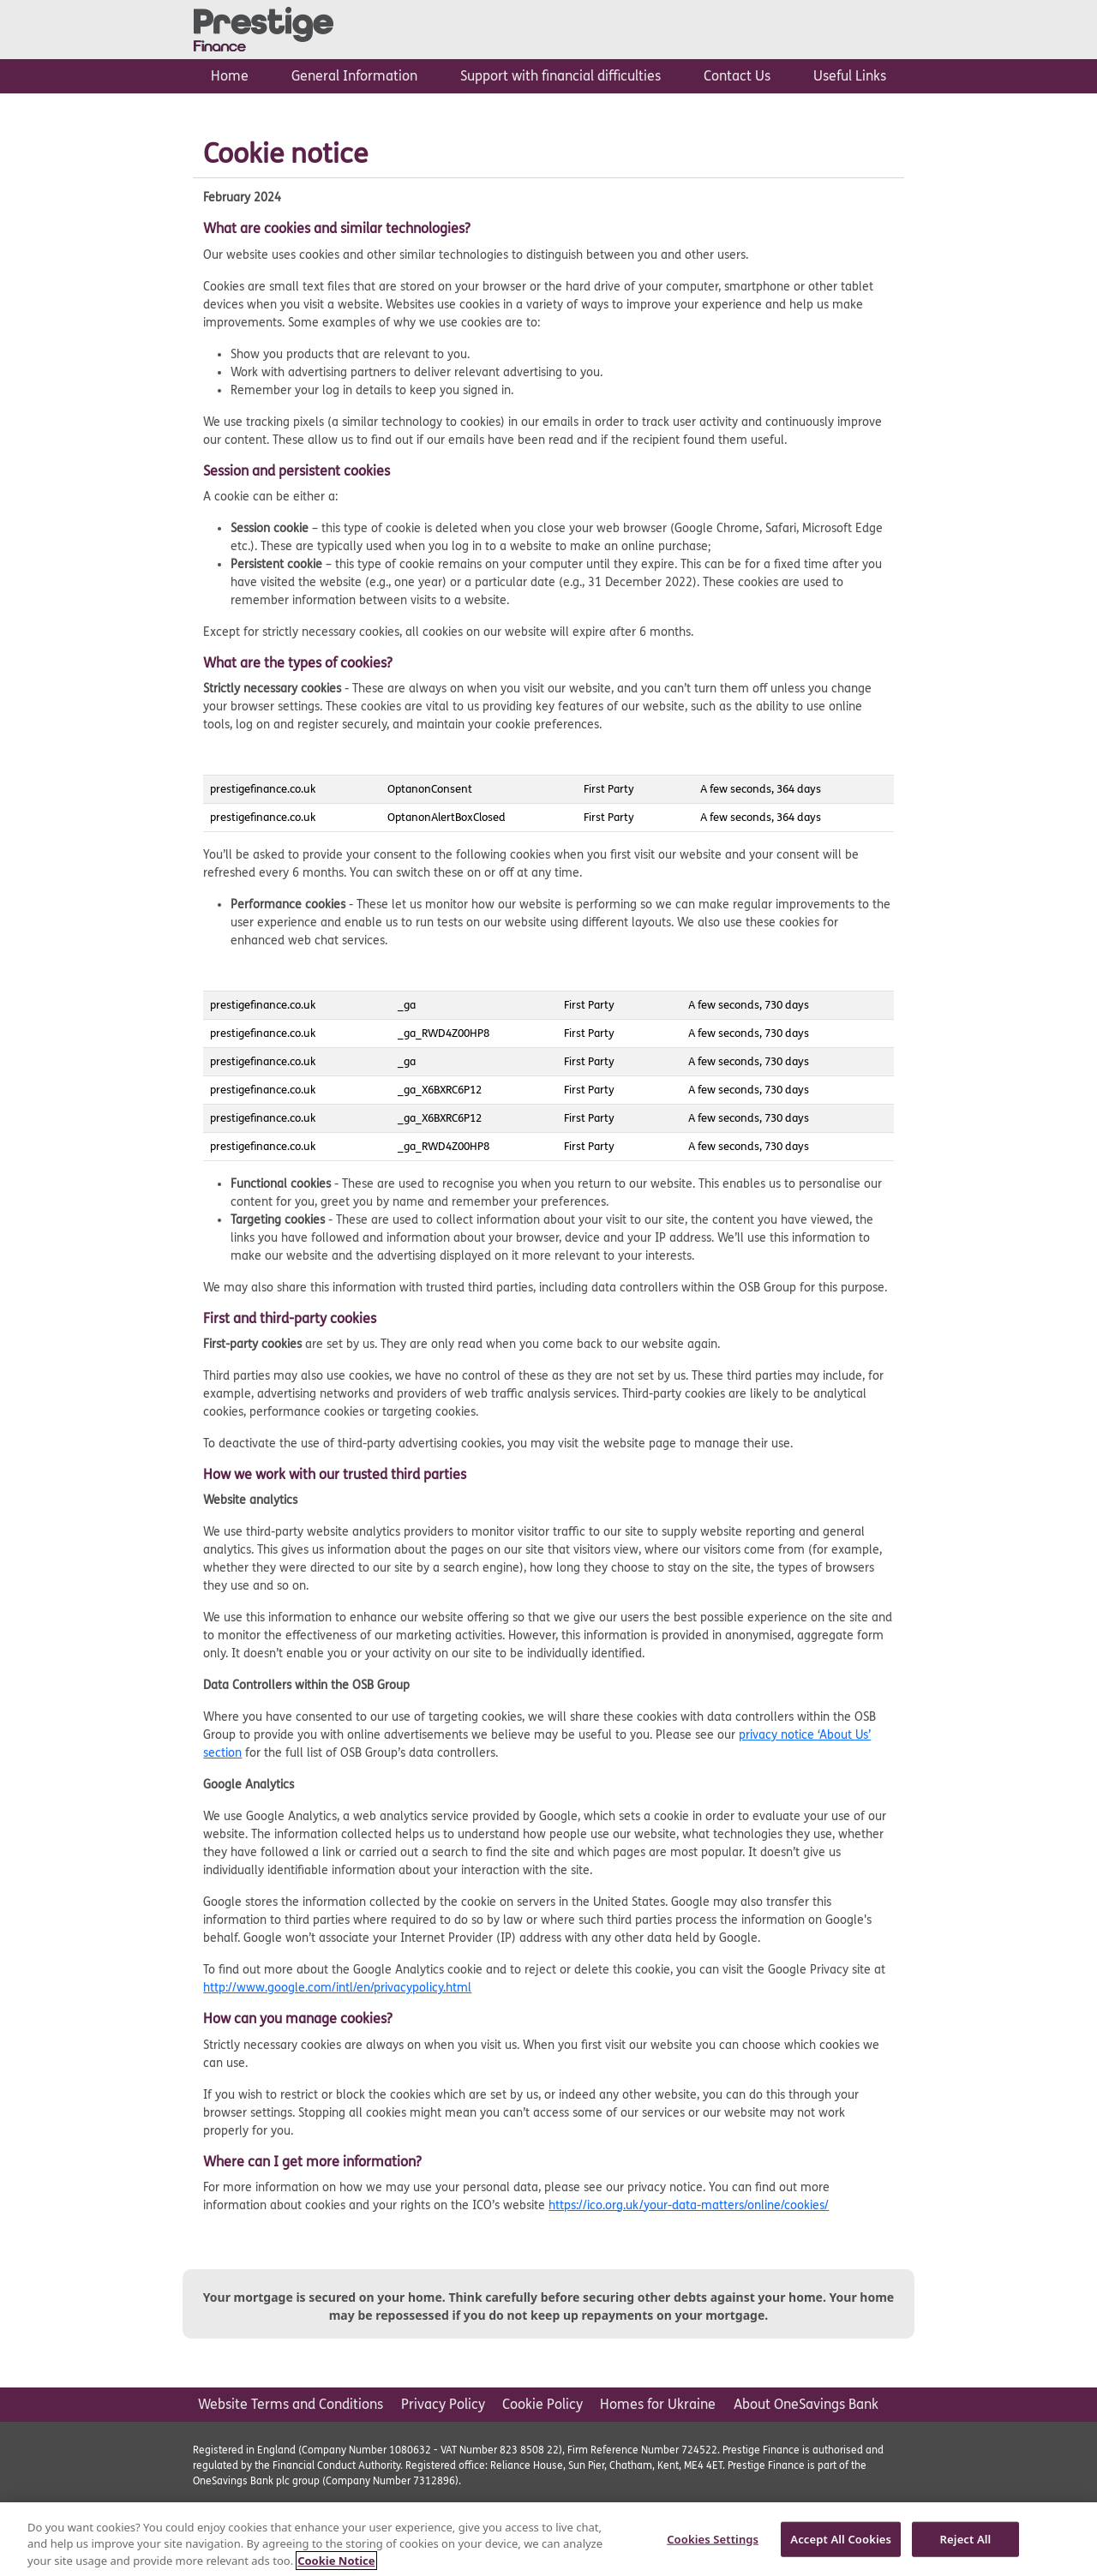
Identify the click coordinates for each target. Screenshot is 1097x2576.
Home (230, 76)
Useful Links (849, 76)
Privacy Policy (443, 2404)
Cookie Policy (542, 2404)
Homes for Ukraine (658, 2404)
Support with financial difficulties (560, 76)
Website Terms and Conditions (290, 2404)
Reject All (966, 2546)
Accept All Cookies (840, 2546)
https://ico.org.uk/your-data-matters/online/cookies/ (688, 2205)
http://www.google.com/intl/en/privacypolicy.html (337, 1987)
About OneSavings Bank (806, 2404)
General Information (354, 76)
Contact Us (737, 76)
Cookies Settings (712, 2546)
